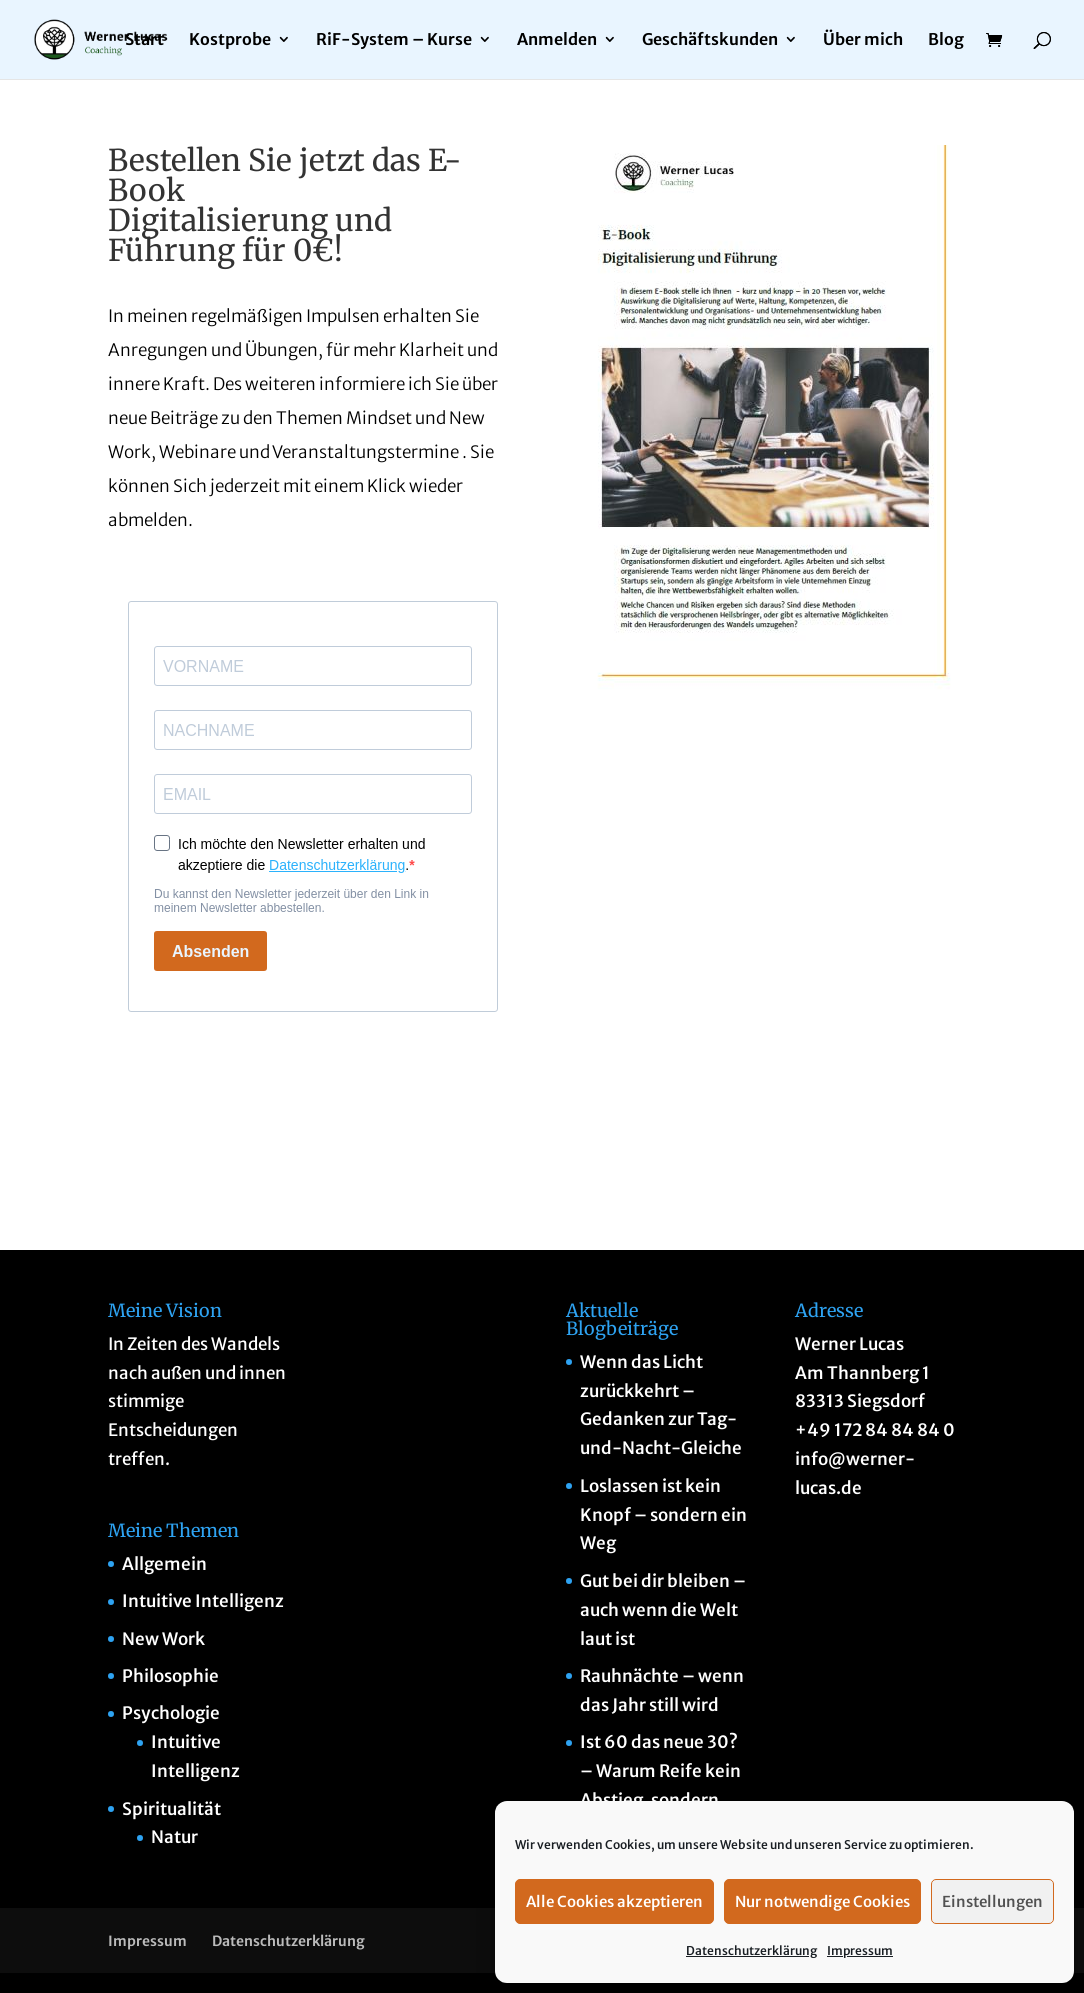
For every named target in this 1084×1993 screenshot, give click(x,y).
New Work (163, 1639)
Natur (174, 1837)
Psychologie (171, 1713)
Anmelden (557, 41)
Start (144, 41)
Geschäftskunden (710, 41)
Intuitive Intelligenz (203, 1601)
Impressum (860, 1950)
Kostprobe (230, 41)
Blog (946, 41)
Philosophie (170, 1676)
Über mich (863, 41)
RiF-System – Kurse (394, 41)
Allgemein (164, 1564)
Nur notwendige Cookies (822, 1901)
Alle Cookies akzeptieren (614, 1901)
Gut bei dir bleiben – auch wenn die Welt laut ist (663, 1610)
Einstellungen (992, 1901)
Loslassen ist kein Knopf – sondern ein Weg (663, 1515)
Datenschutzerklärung (751, 1950)
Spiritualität (171, 1809)
